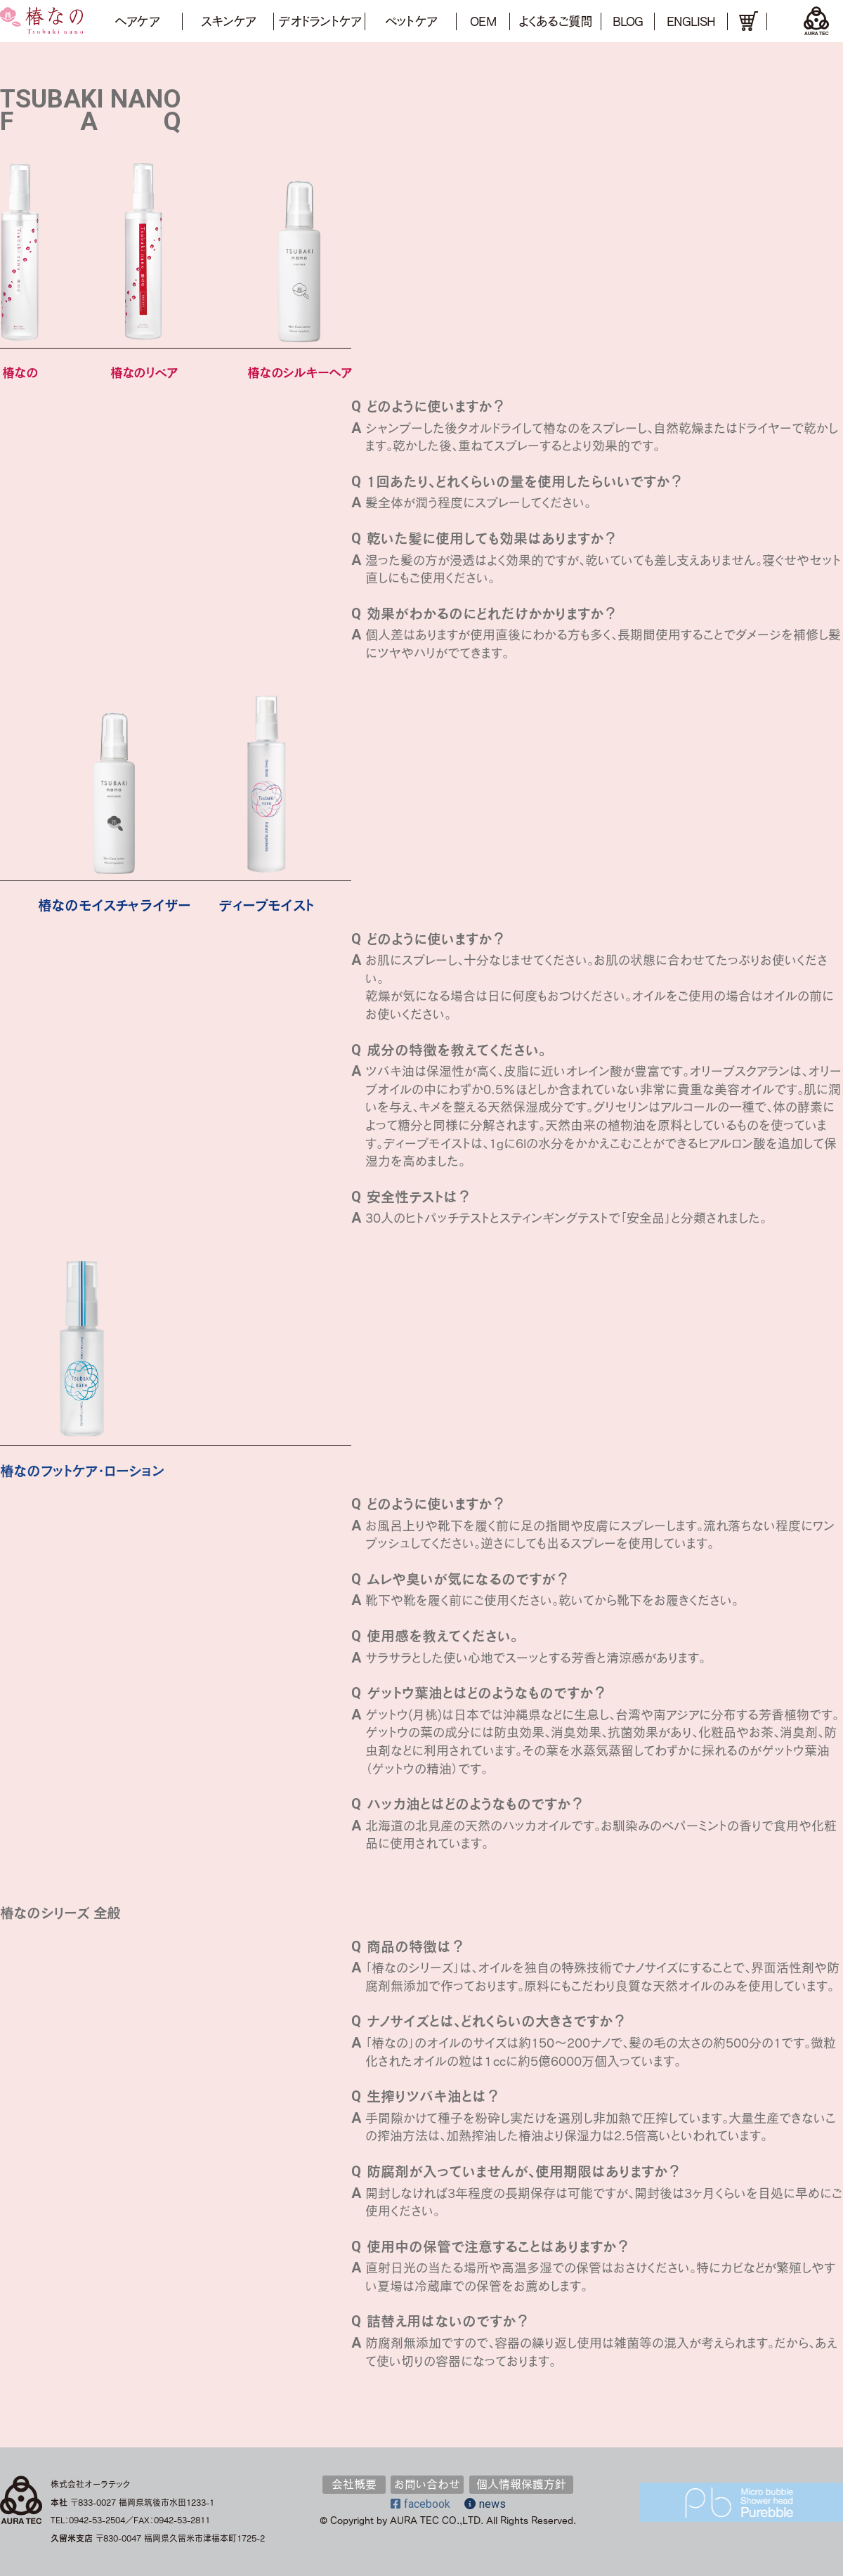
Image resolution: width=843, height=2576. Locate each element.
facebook (420, 2504)
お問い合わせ (427, 2484)
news (485, 2504)
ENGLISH (691, 21)
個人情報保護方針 (521, 2484)
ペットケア (410, 21)
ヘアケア (136, 21)
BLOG (628, 21)
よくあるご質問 (555, 21)
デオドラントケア (319, 21)
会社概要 (354, 2484)
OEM (482, 21)
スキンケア (228, 21)
